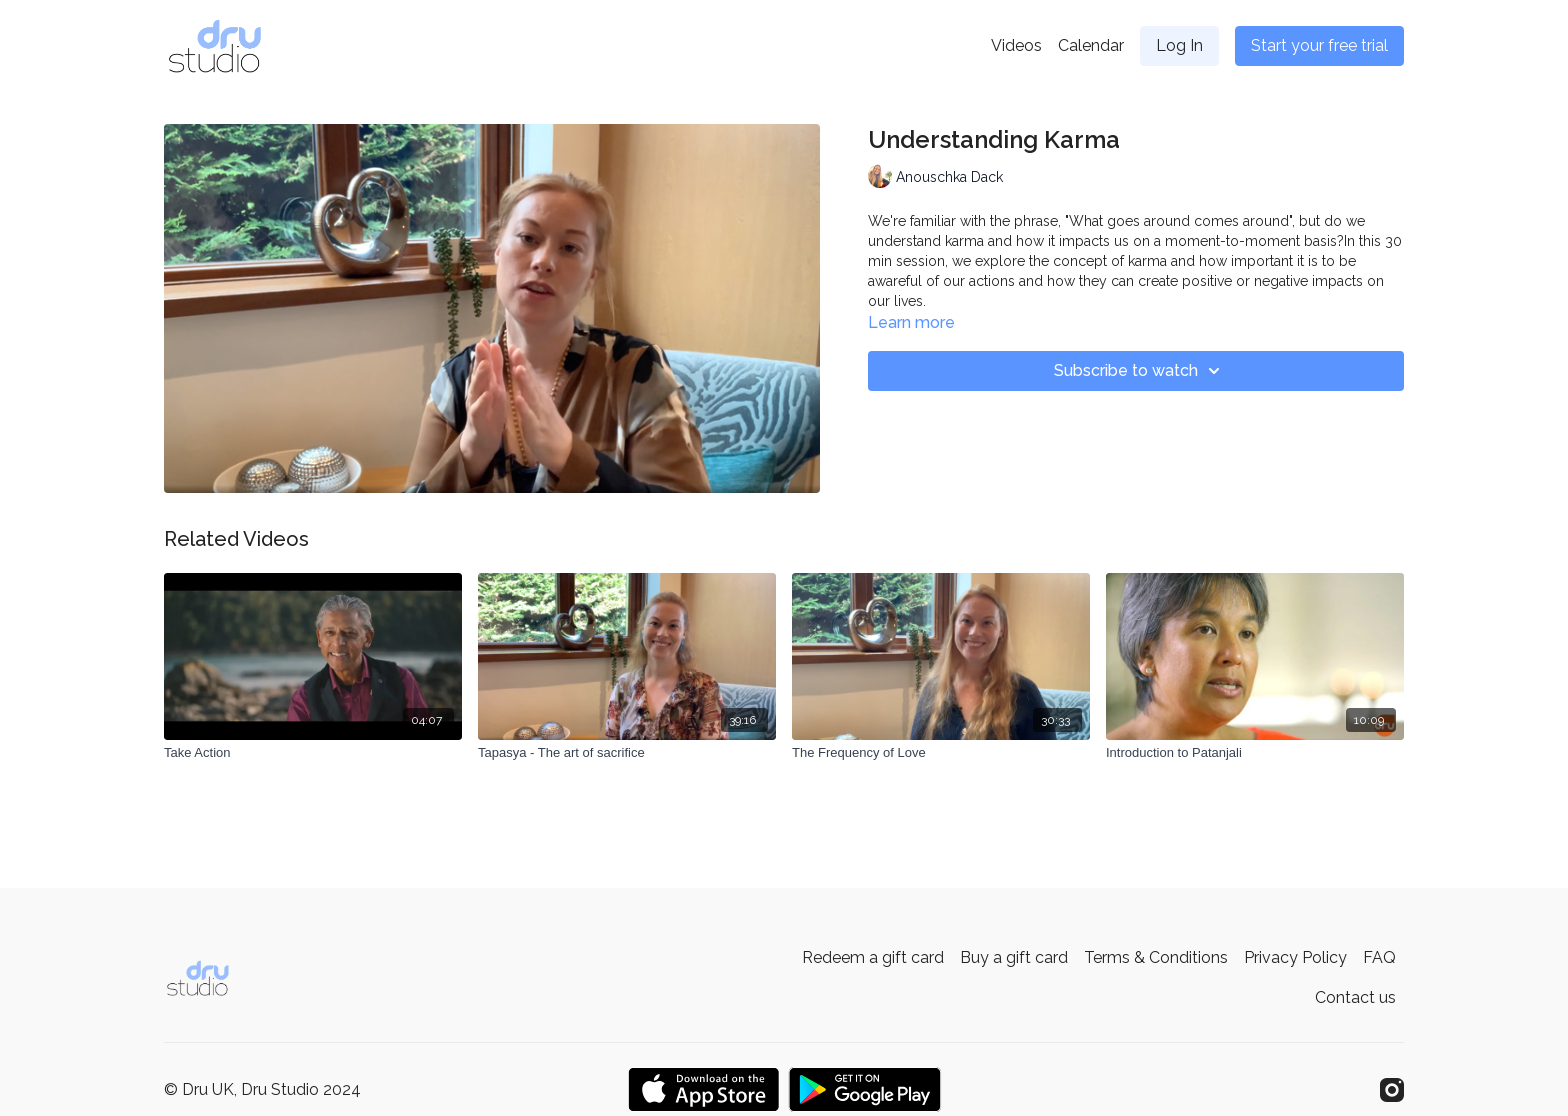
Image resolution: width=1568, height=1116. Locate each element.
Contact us (1355, 997)
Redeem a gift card (873, 957)
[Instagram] (1392, 1090)
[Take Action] (313, 753)
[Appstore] (703, 1089)
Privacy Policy (1295, 957)
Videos (1016, 45)
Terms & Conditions (1156, 957)
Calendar (1091, 45)
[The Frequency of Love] (941, 753)
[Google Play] (865, 1089)
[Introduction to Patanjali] (1255, 753)
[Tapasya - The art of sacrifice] (627, 753)
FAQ (1379, 957)
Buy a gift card (1014, 957)
